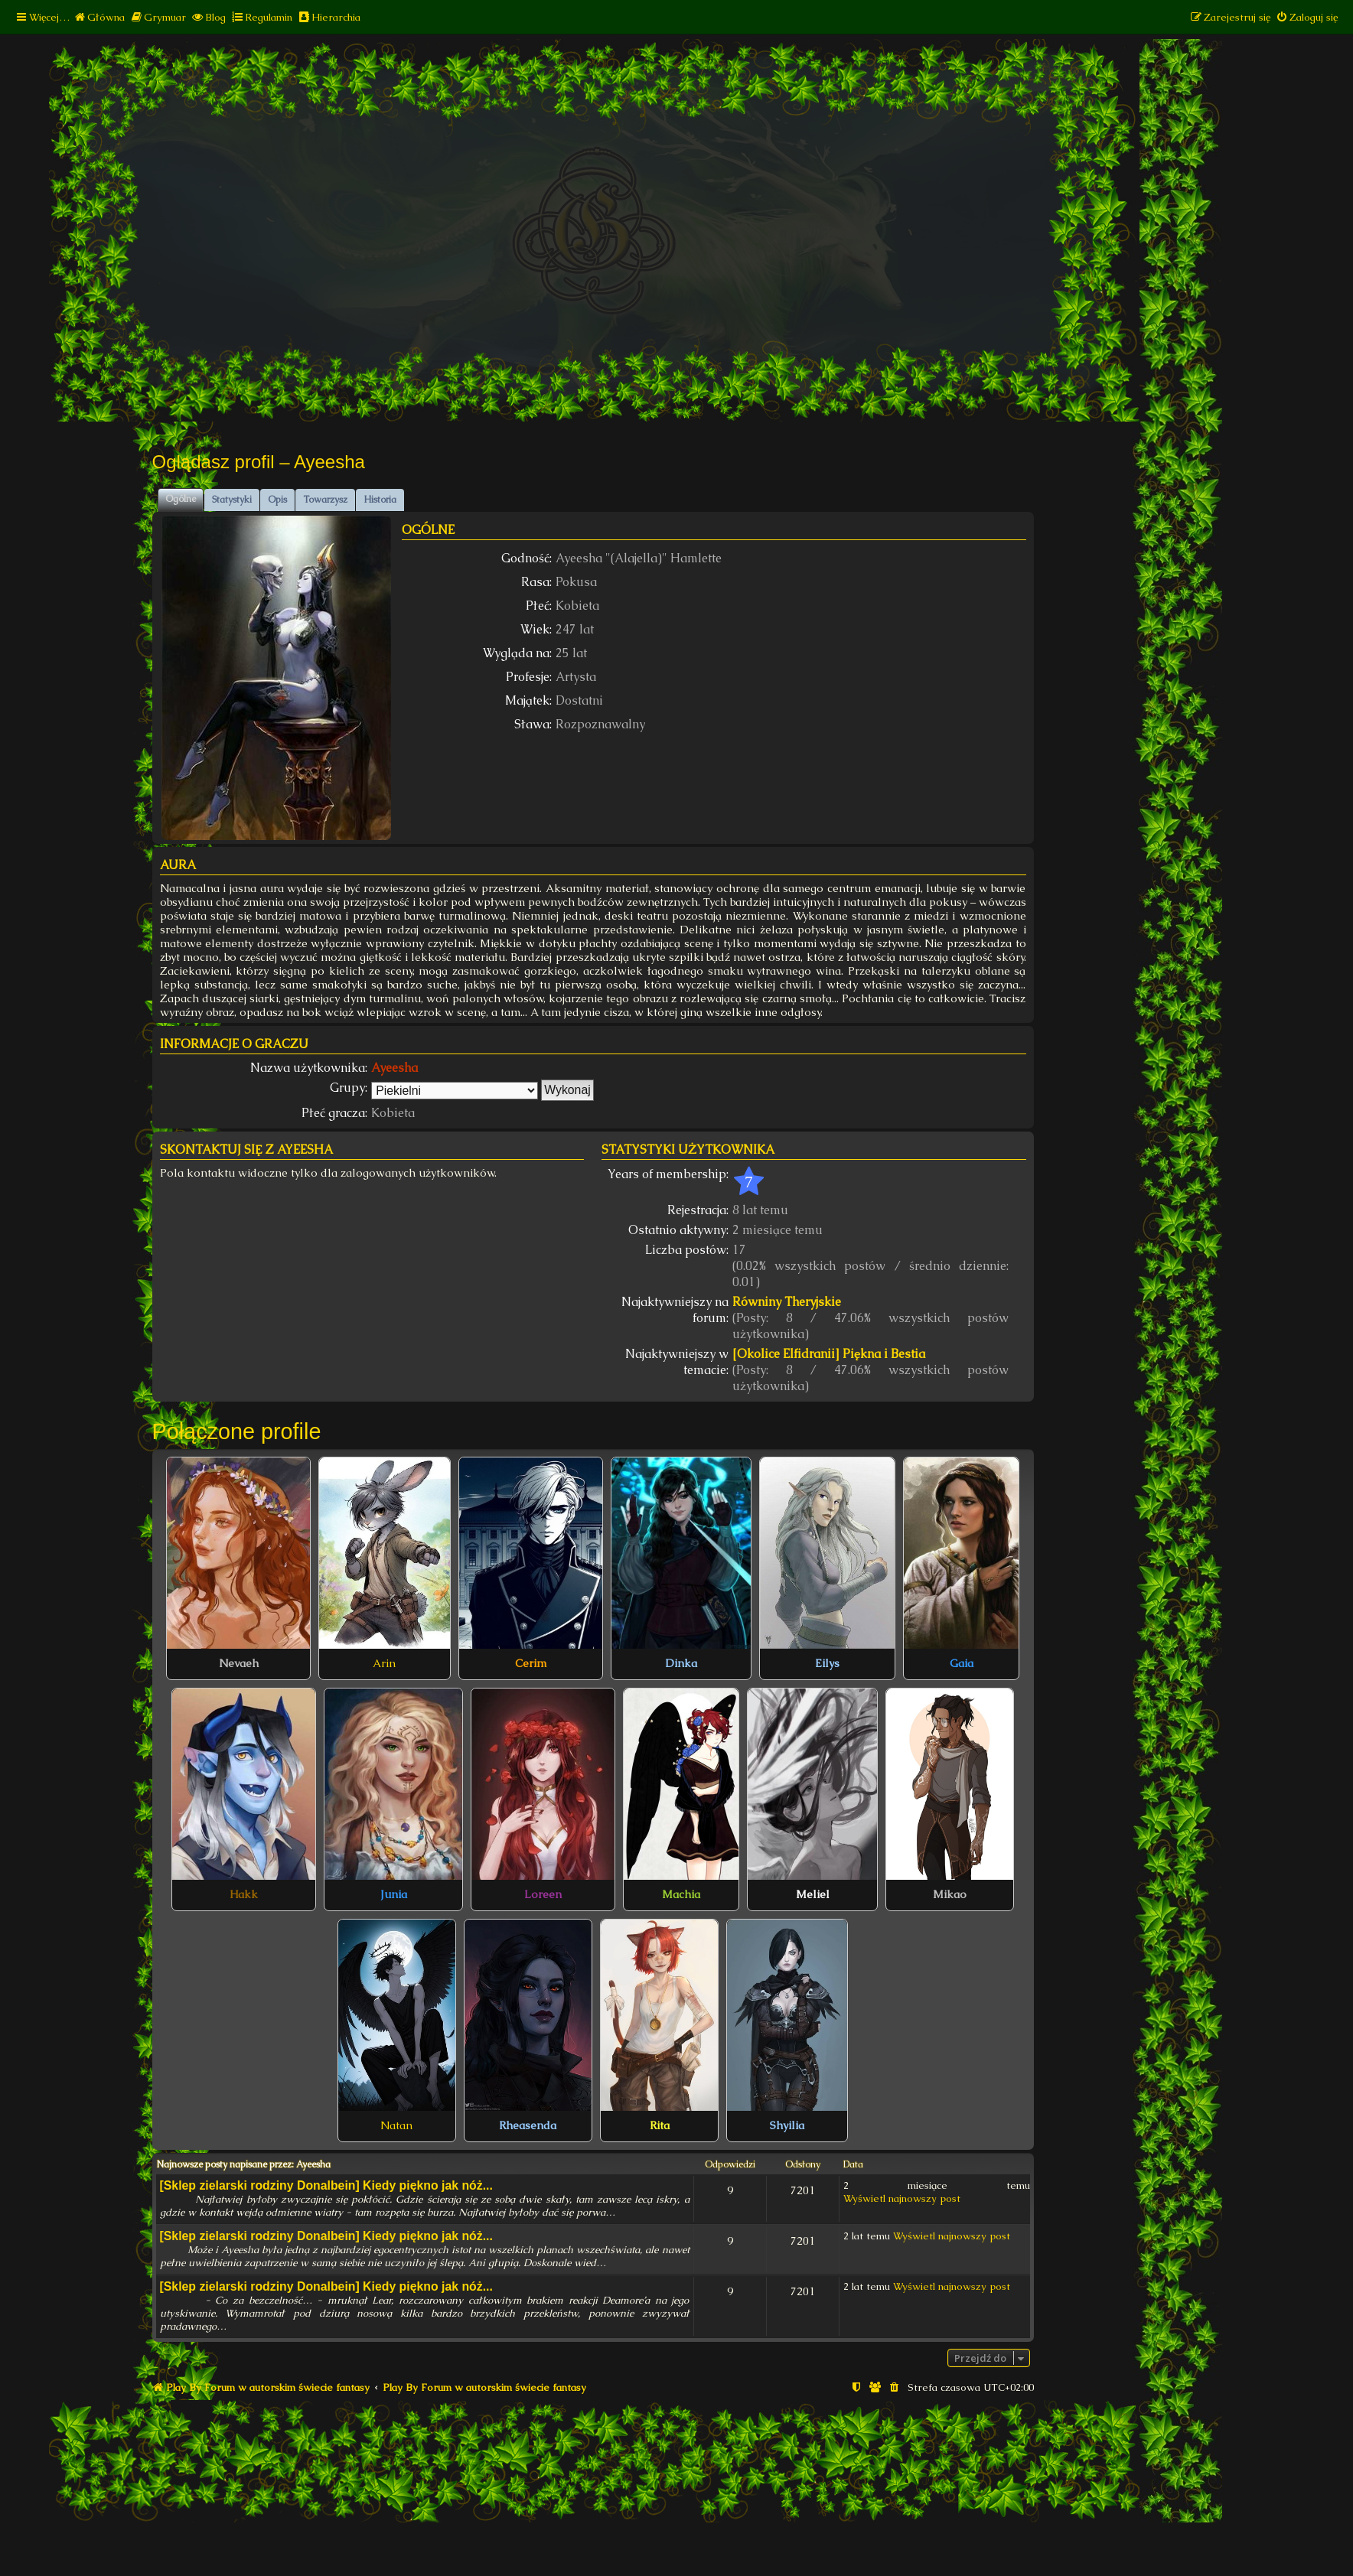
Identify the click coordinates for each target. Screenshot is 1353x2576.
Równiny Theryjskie (786, 1302)
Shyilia (787, 2125)
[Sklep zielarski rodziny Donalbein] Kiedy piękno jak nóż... (326, 2185)
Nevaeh (239, 1663)
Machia (681, 1894)
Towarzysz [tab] (325, 499)
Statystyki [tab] (232, 499)
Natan (396, 2125)
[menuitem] (99, 17)
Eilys (827, 1663)
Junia (393, 1894)
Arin (384, 1663)
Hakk (244, 1894)
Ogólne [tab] (180, 499)
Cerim (530, 1663)
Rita (660, 2125)
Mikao (950, 1894)
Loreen (543, 1894)
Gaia (961, 1663)
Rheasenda (527, 2125)
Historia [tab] (380, 499)
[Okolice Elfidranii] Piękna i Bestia (828, 1354)
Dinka (681, 1663)
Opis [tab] (277, 499)
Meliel (813, 1894)
